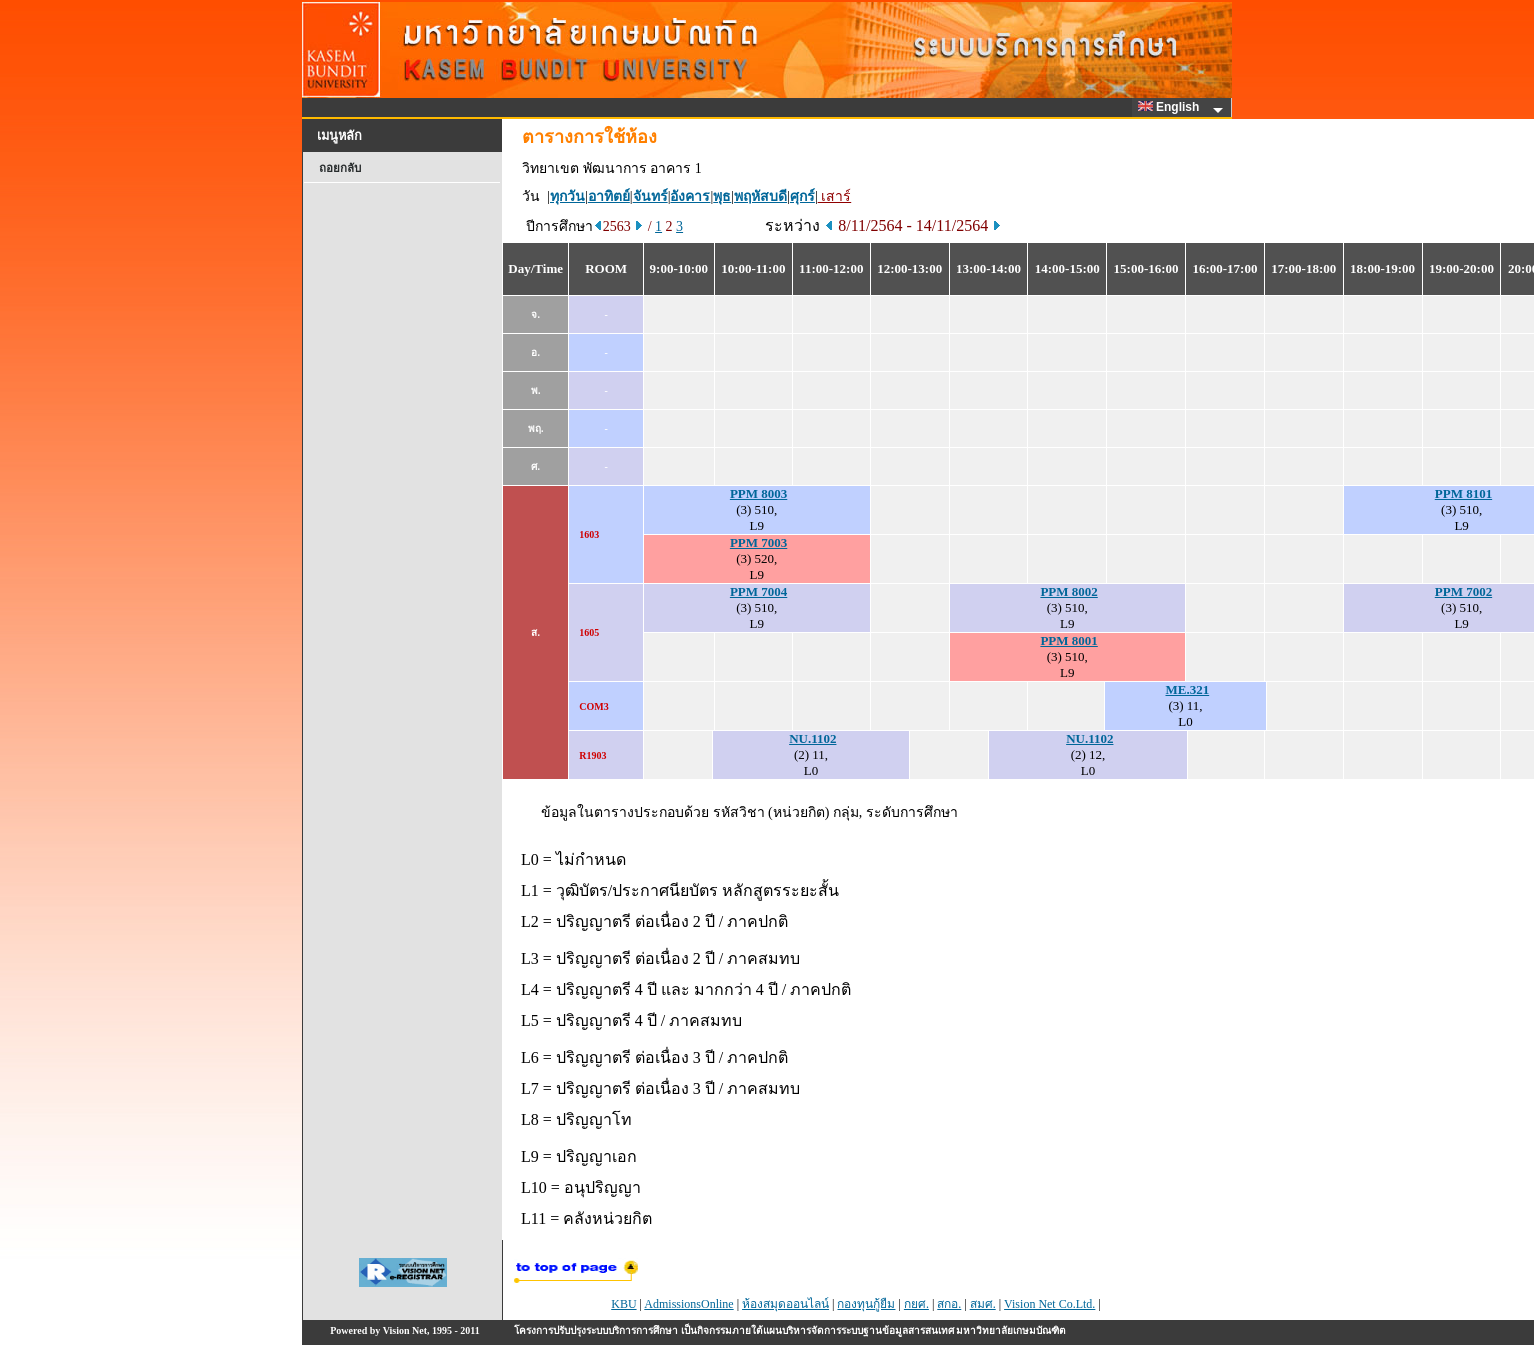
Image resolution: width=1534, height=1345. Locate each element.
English (1172, 107)
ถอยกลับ (340, 168)
